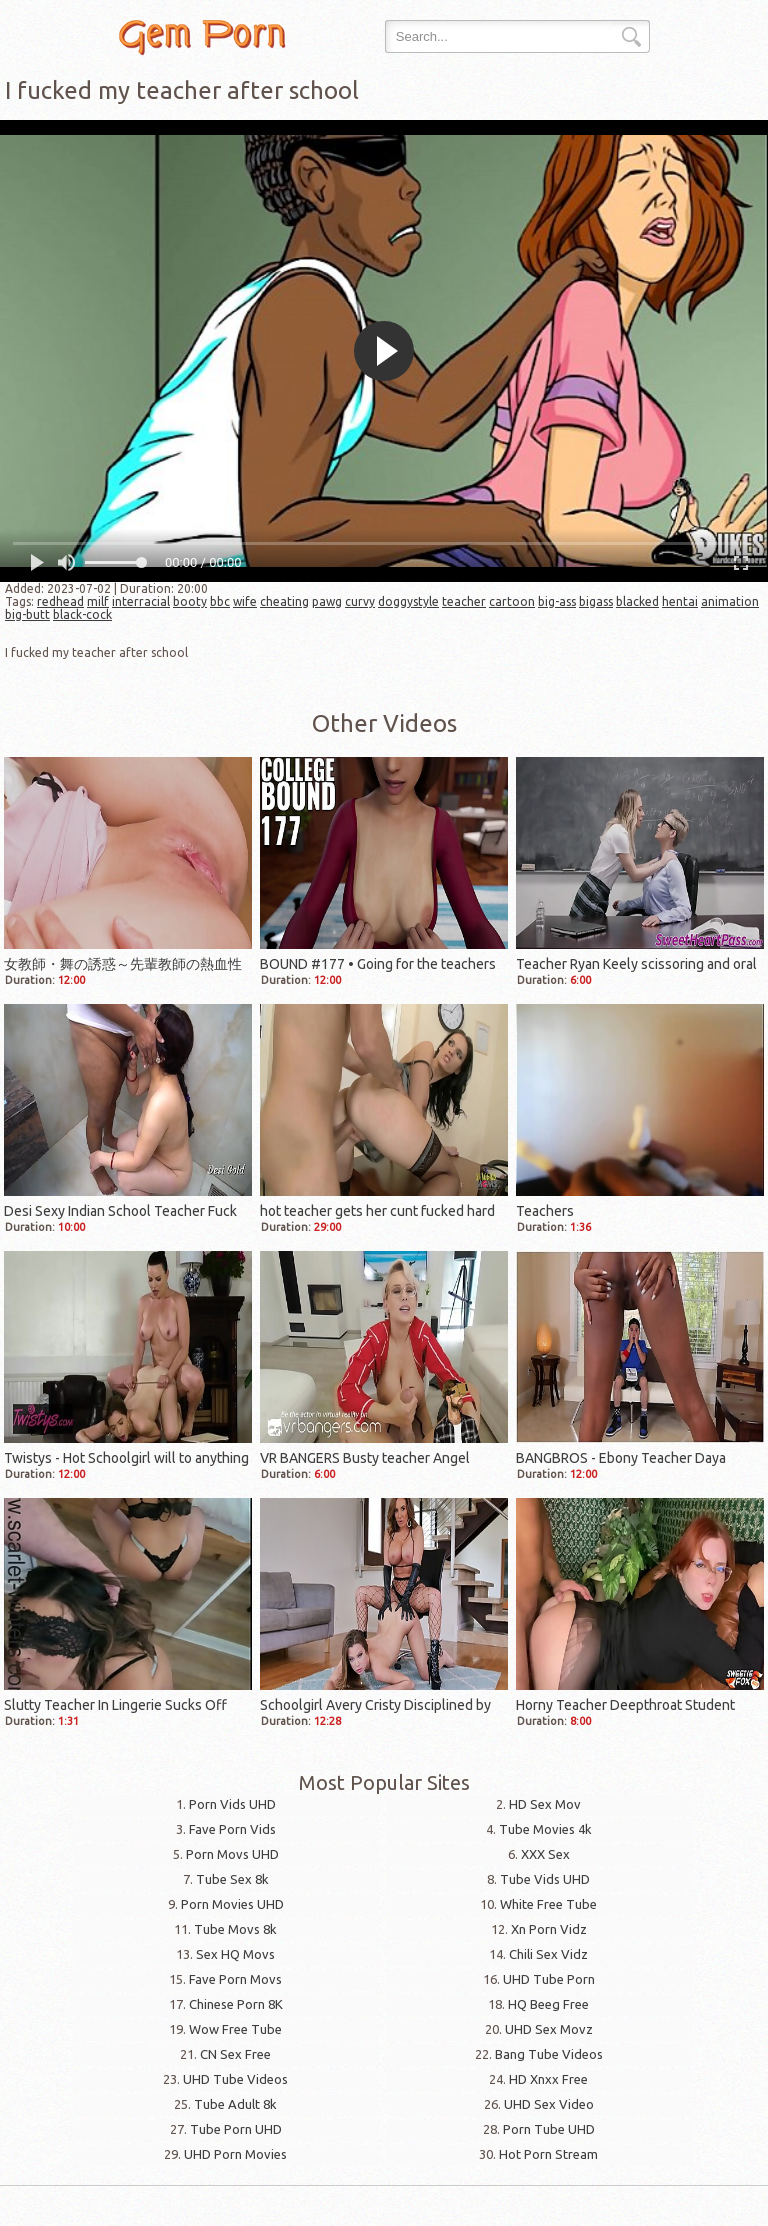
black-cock (82, 614)
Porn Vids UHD (232, 1804)
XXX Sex (545, 1854)
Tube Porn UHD (236, 2129)
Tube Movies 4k (545, 1829)
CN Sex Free (235, 2054)
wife (245, 601)
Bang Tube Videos (549, 2054)
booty (190, 601)
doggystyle (408, 601)
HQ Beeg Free (548, 2004)
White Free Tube (548, 1904)
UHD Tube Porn (549, 1979)
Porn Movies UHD (232, 1904)
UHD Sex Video (549, 2104)
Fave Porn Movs (235, 1979)
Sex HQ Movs (235, 1954)
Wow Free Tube (235, 2029)
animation (730, 601)
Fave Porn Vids (232, 1829)
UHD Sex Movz (549, 2029)
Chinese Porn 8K (236, 2004)
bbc (220, 601)
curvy (360, 601)
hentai (680, 601)
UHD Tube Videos (235, 2079)
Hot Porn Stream (548, 2154)
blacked (637, 601)
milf (98, 601)
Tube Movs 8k (235, 1929)
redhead (60, 601)
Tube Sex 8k (232, 1879)
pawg (327, 601)
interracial (141, 601)
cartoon (512, 601)
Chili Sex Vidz (548, 1954)
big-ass (557, 601)
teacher (464, 601)
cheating (284, 601)
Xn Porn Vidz (549, 1929)
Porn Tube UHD (549, 2129)
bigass (596, 601)
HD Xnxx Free (548, 2079)
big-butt (27, 614)
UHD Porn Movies (235, 2154)
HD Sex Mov (545, 1804)
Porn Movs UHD (232, 1854)
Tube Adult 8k (235, 2104)
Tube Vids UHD (545, 1879)
